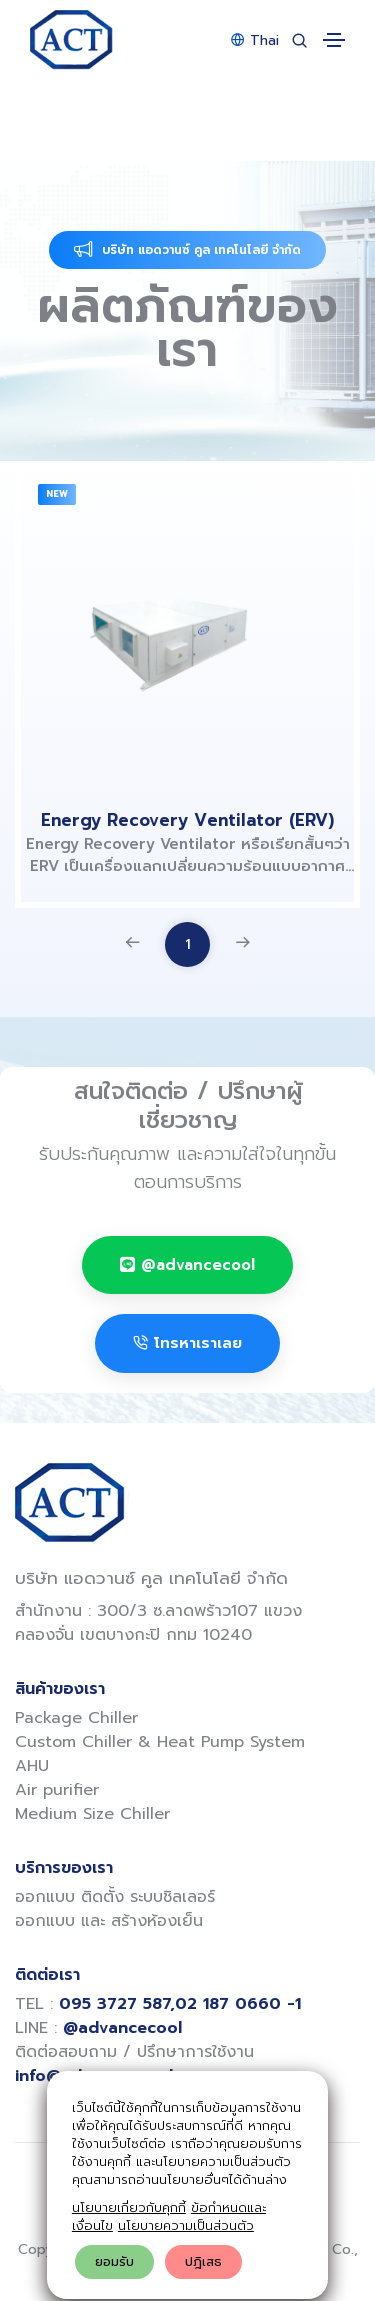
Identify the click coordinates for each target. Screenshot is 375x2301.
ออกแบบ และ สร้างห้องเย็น (109, 1921)
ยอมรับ (114, 2261)
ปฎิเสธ (203, 2261)
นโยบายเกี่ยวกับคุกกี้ (129, 2207)
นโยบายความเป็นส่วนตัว (186, 2225)
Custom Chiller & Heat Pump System (160, 1742)
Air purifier (57, 1790)
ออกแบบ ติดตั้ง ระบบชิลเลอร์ (115, 1897)
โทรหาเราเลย (187, 1343)
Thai (255, 40)
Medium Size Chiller (92, 1814)
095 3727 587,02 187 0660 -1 (180, 2004)
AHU (32, 1766)
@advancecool (187, 1265)
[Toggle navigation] (334, 40)
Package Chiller (76, 1718)
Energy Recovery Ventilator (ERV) (187, 820)
